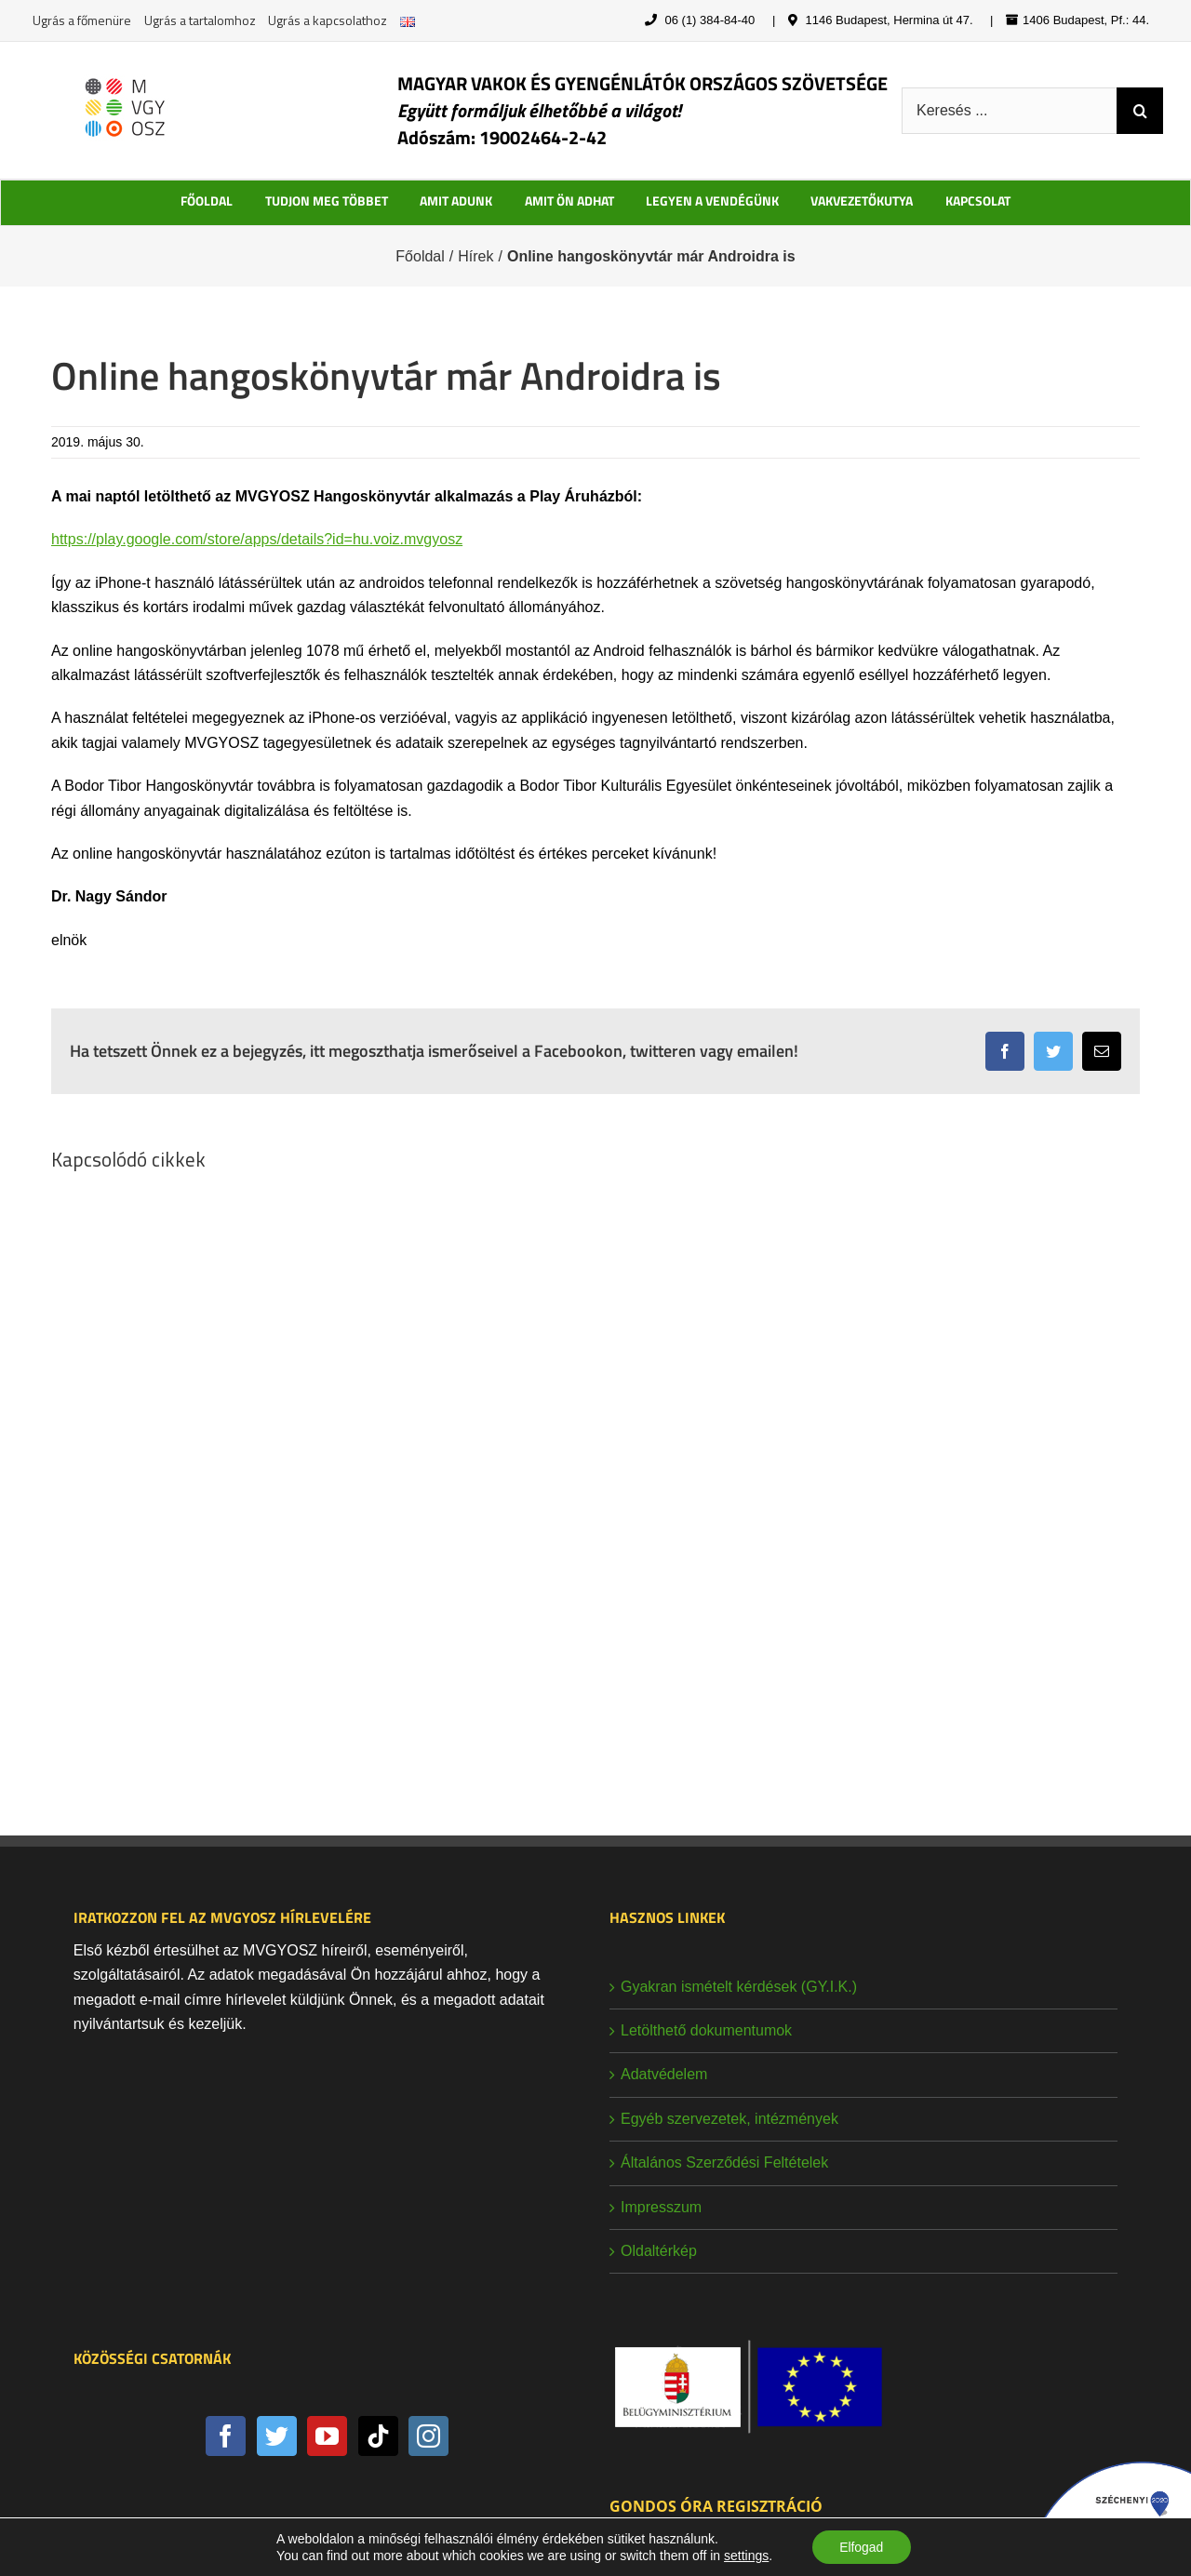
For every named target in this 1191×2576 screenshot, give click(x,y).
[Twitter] (277, 2436)
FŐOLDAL (207, 200)
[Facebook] (226, 2436)
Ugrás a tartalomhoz (200, 20)
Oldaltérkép (659, 2251)
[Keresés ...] (1009, 110)
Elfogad (861, 2547)
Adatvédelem (664, 2074)
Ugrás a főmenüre (82, 20)
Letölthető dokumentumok (706, 2030)
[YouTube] (327, 2436)
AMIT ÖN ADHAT (569, 200)
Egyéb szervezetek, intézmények (729, 2119)
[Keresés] (1140, 110)
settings (745, 2555)
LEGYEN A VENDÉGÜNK (712, 200)
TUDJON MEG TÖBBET (326, 200)
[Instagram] (428, 2436)
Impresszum (661, 2207)
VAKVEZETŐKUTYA (861, 200)
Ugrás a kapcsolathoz (327, 20)
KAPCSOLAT (977, 200)
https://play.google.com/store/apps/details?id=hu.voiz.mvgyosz (256, 539)
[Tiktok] (378, 2436)
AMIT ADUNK (456, 200)
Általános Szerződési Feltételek (724, 2162)
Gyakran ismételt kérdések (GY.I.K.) (739, 1987)
